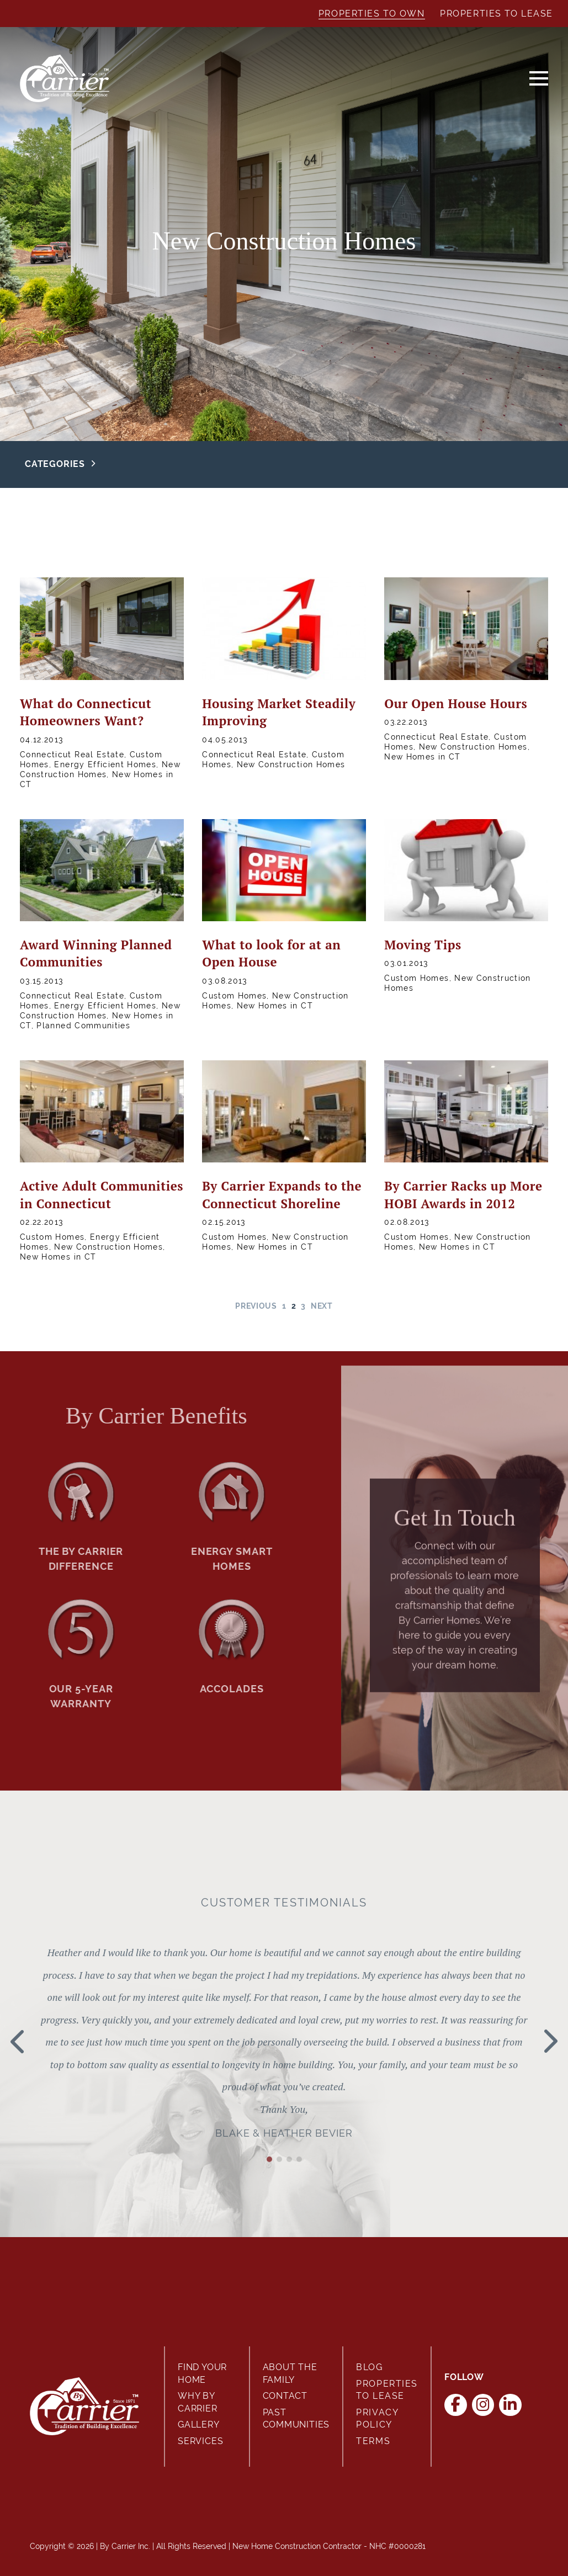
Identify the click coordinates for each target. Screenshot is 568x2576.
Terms (373, 2441)
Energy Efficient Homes (105, 764)
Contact (285, 2396)
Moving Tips (422, 945)
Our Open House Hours (455, 703)
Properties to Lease (496, 13)
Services (200, 2441)
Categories (55, 464)
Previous (256, 1306)
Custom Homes (234, 995)
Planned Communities (83, 1025)
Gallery (199, 2424)
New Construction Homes (291, 764)
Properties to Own (371, 13)
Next (322, 1306)
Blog (369, 2367)
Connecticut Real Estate (72, 754)
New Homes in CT (422, 756)
